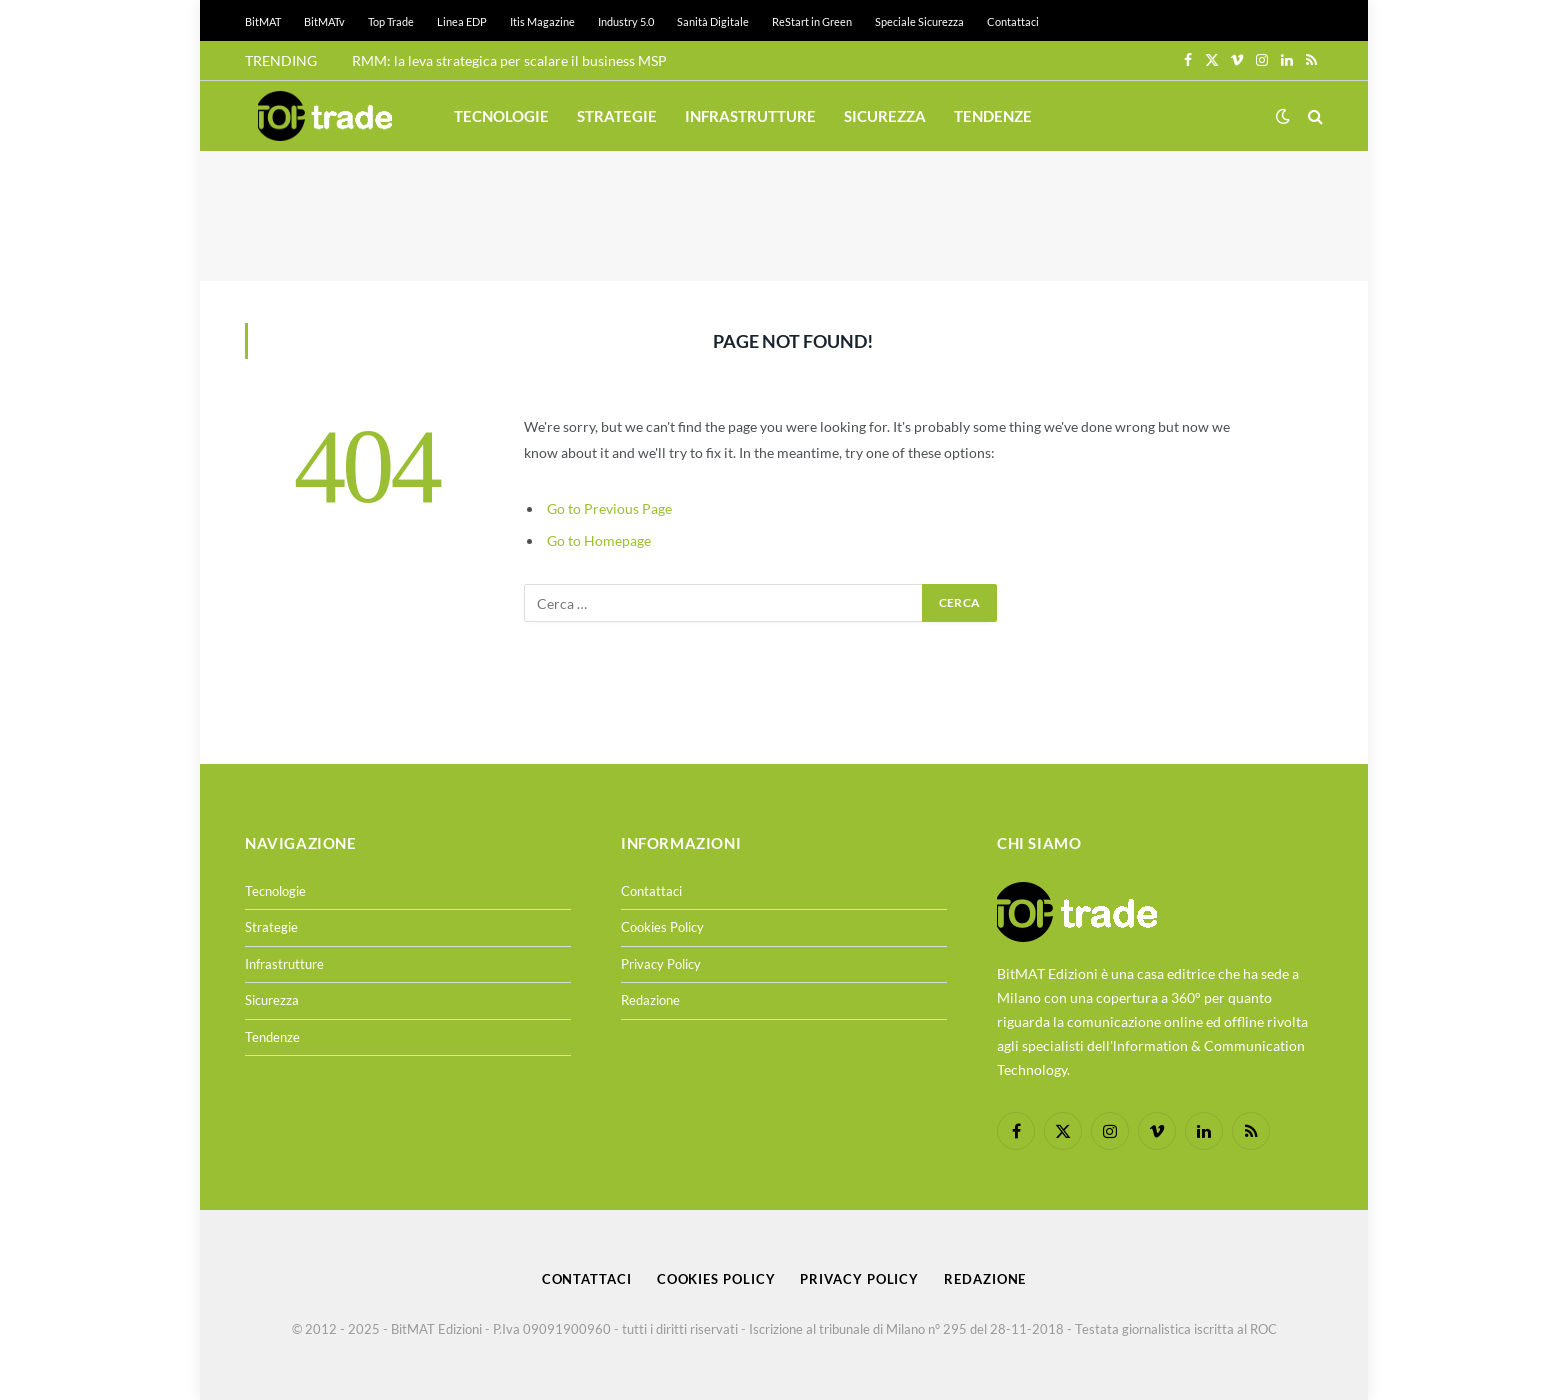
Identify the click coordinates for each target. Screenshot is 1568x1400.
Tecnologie (501, 116)
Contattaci (1013, 21)
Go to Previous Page (609, 508)
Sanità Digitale (713, 21)
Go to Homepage (599, 540)
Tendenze (993, 116)
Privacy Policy (661, 964)
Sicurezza (885, 116)
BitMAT (263, 21)
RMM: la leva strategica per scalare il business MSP (509, 60)
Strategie (617, 116)
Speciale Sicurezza (919, 21)
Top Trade (391, 21)
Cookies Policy (662, 927)
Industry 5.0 (626, 21)
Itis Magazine (542, 21)
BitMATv (324, 21)
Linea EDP (462, 21)
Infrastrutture (750, 116)
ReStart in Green (812, 21)
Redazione (650, 1000)
